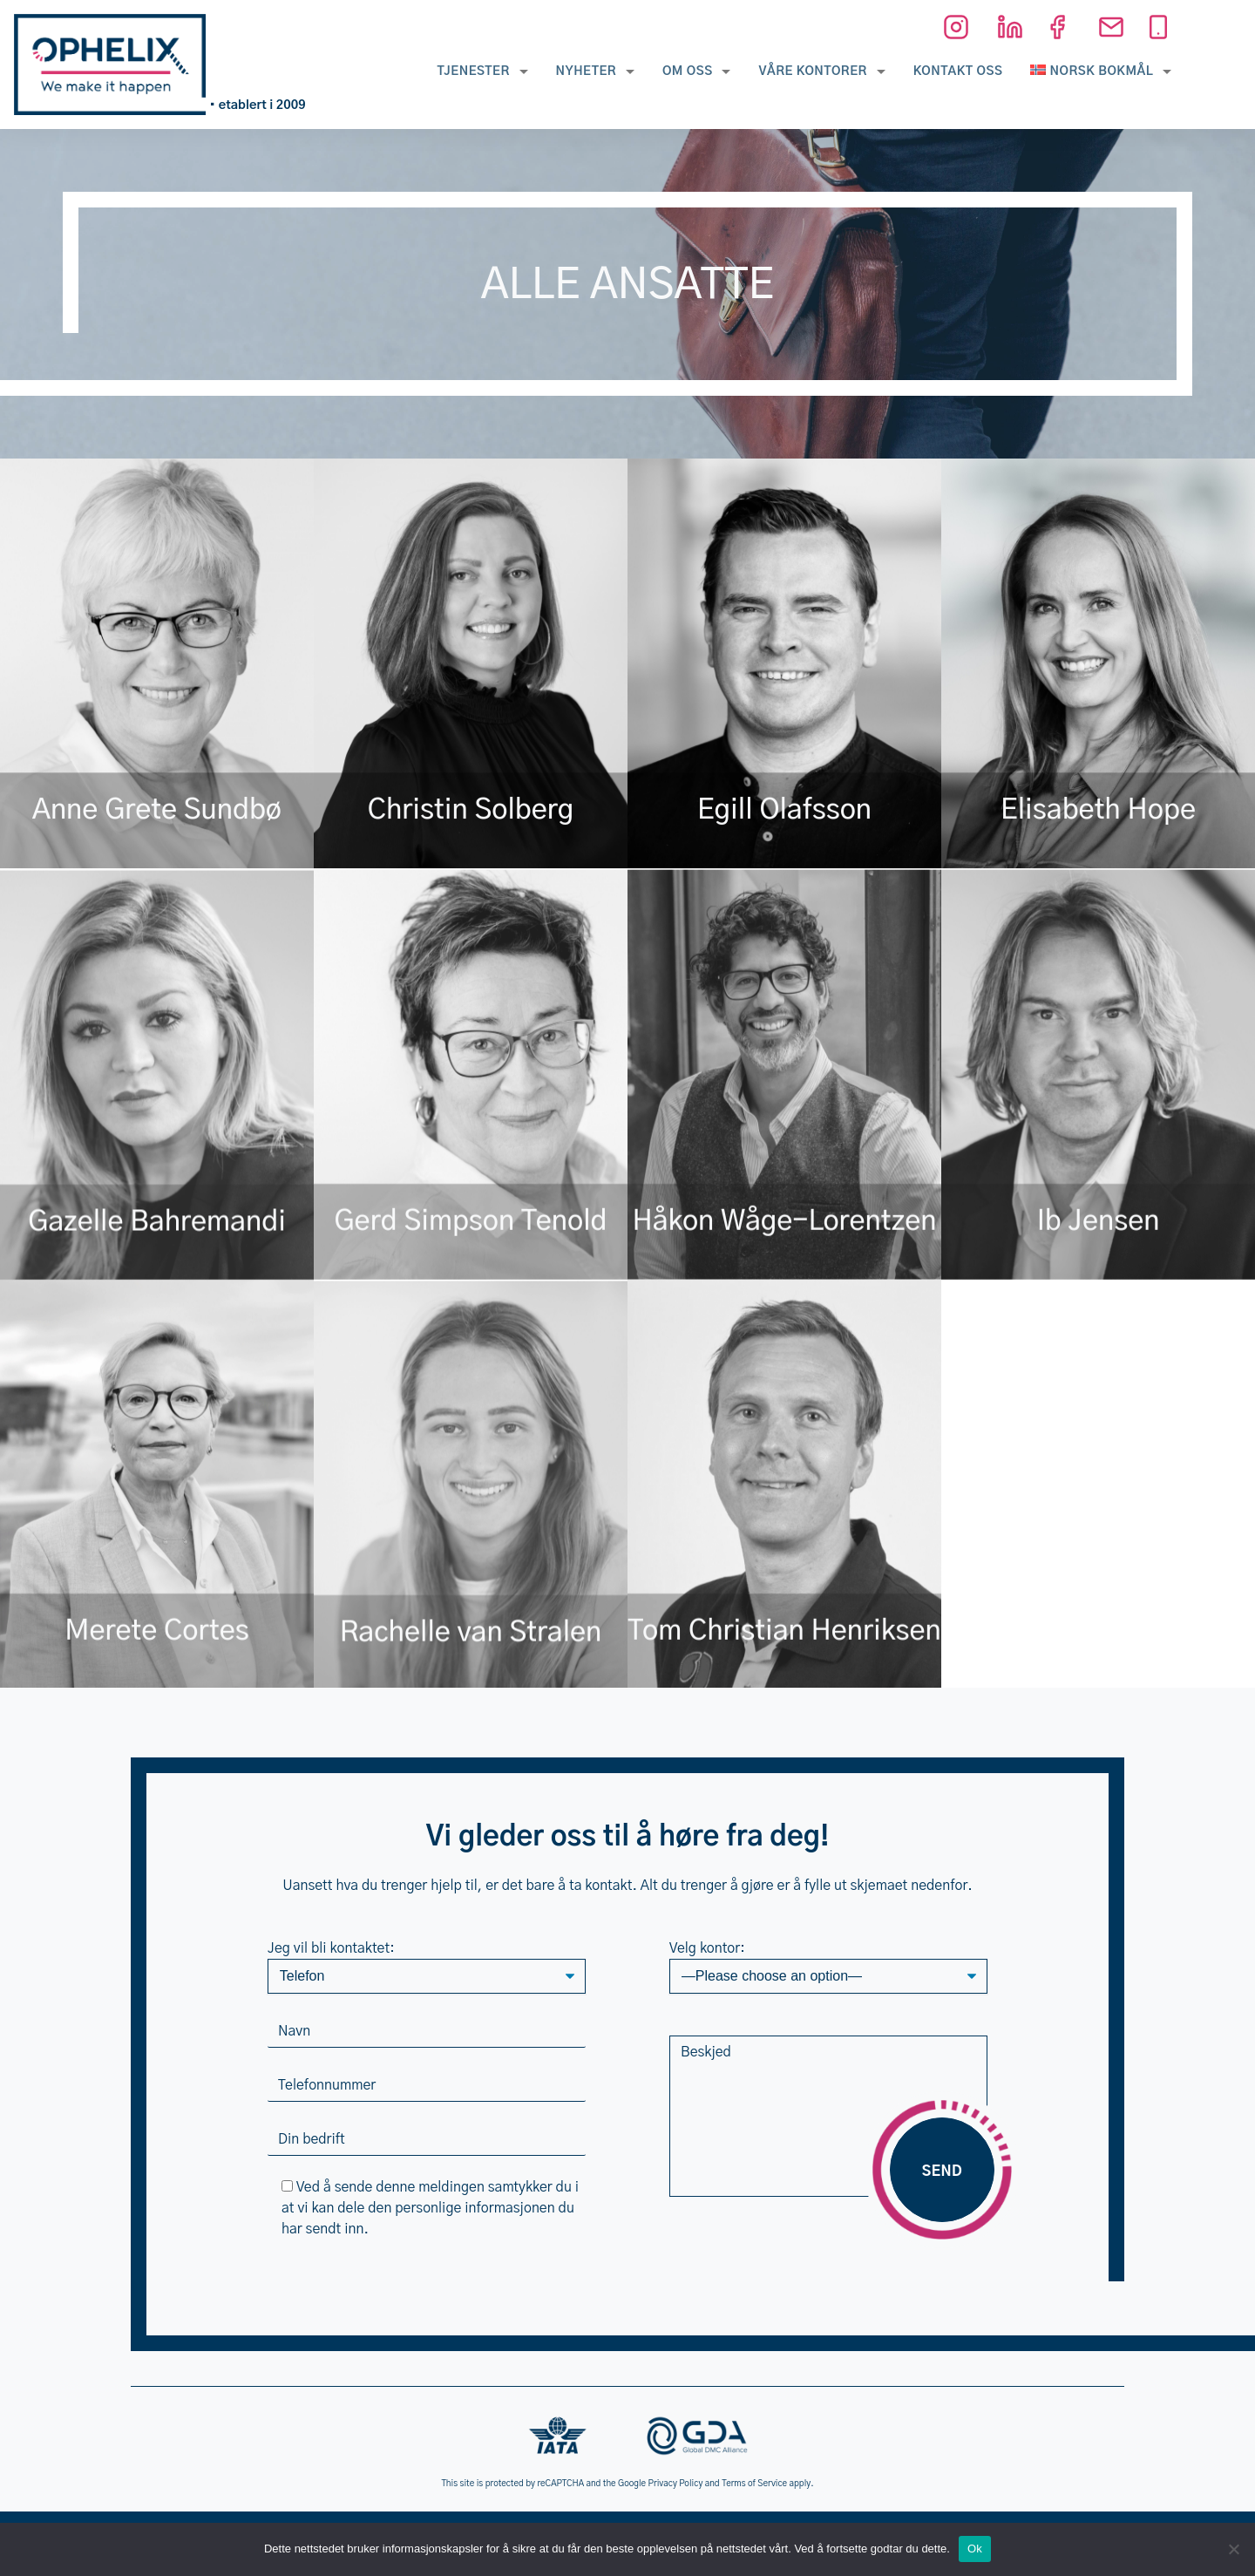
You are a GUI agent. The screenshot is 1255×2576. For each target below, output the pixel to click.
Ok (974, 2548)
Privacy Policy (675, 2483)
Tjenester (473, 71)
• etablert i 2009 (257, 105)
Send (942, 2171)
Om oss (687, 71)
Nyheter (586, 71)
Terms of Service (754, 2483)
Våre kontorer (812, 71)
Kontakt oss (958, 71)
